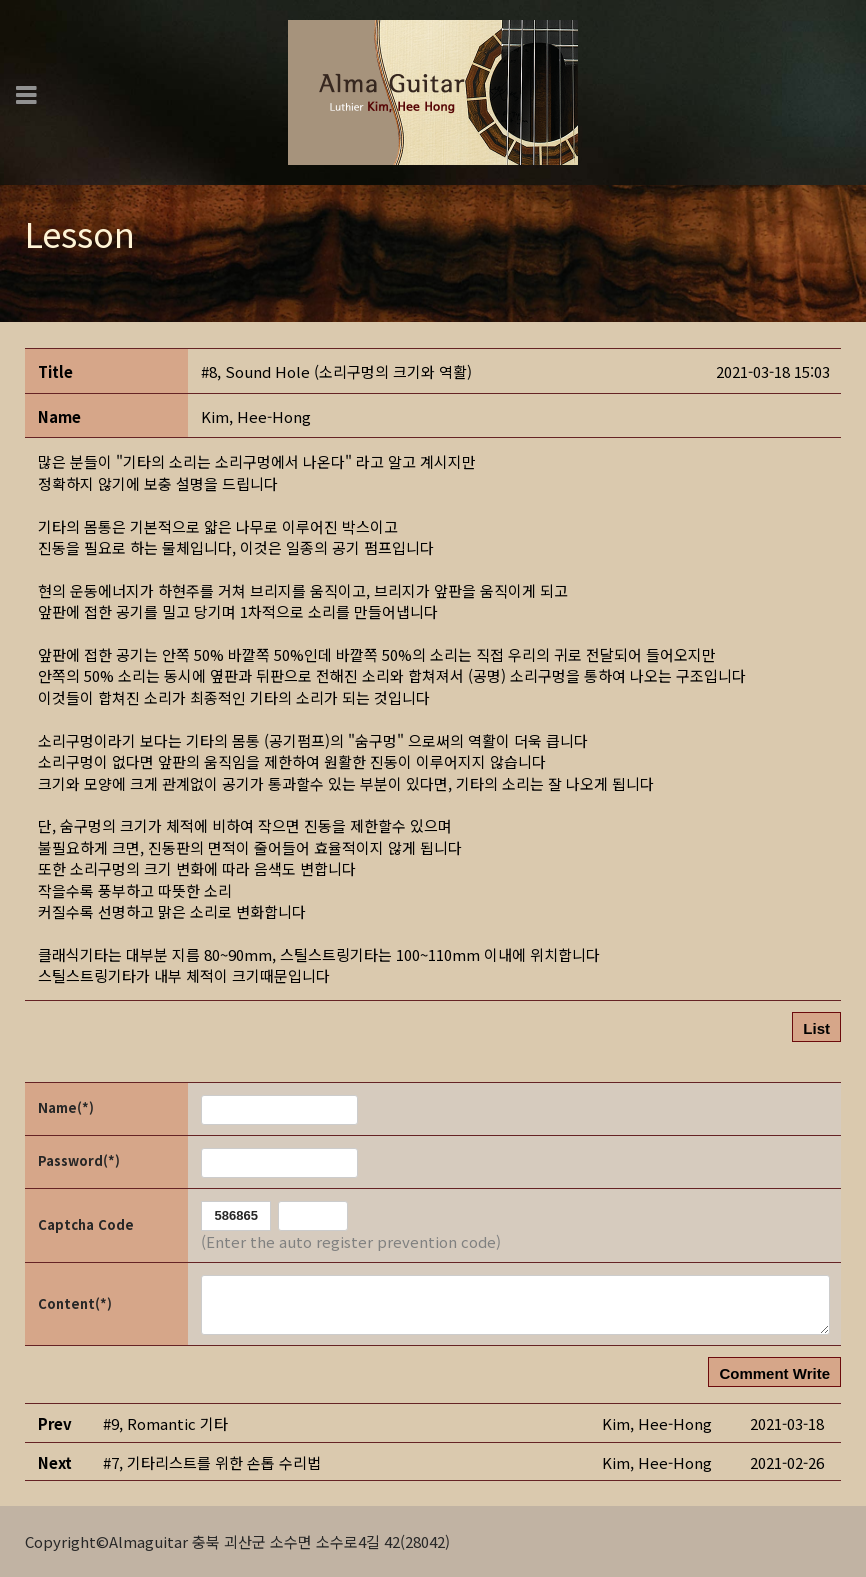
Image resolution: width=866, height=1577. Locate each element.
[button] (256, 416)
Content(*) (75, 1303)
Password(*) (79, 1160)
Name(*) (66, 1107)
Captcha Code (86, 1224)
